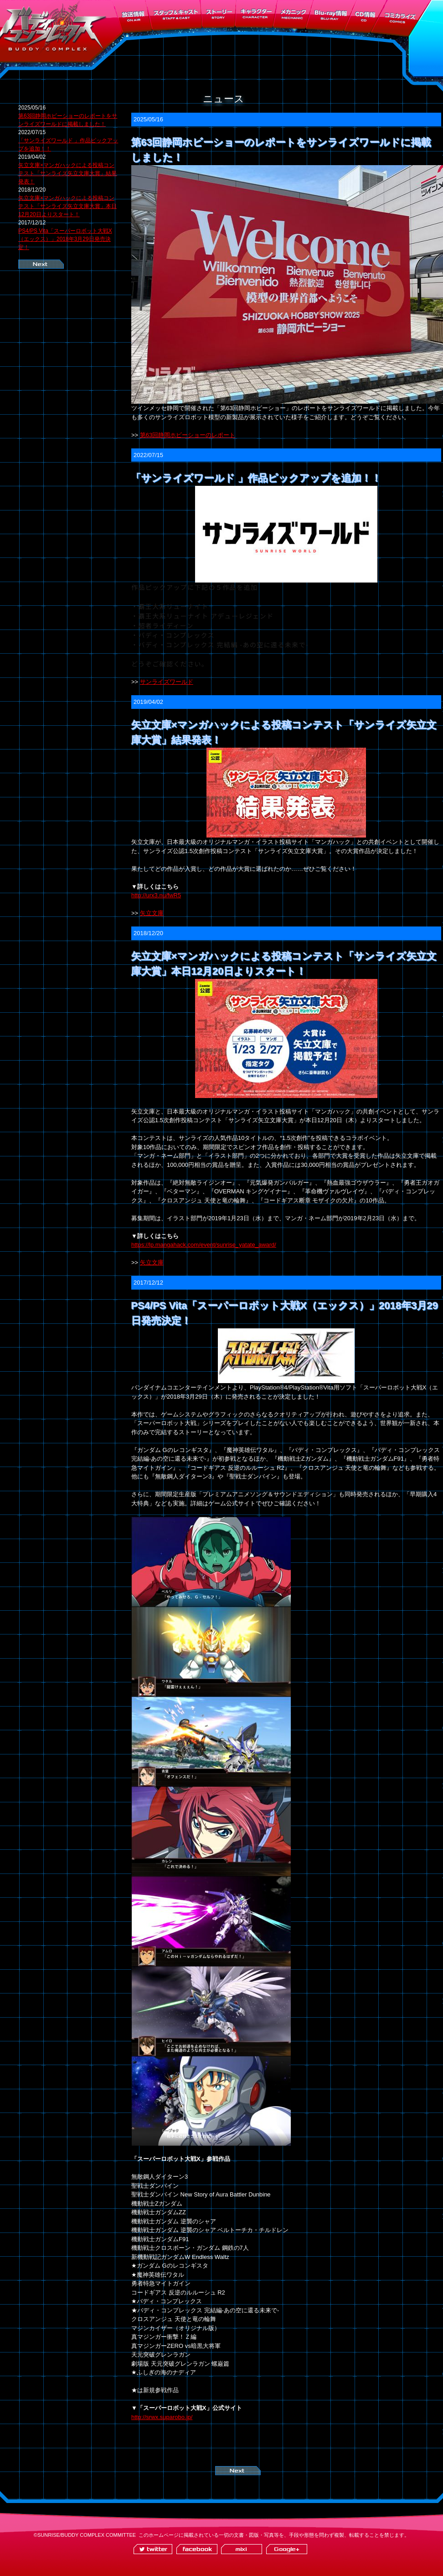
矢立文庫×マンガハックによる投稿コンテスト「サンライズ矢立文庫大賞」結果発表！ (67, 173)
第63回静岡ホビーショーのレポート (187, 435)
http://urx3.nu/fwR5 (156, 895)
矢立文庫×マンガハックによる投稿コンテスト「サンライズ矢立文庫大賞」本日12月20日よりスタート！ (67, 206)
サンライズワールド (166, 681)
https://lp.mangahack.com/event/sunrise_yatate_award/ (203, 1244)
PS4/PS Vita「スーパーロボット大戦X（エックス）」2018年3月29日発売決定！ (65, 239)
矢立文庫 (152, 913)
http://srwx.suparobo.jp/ (161, 2417)
